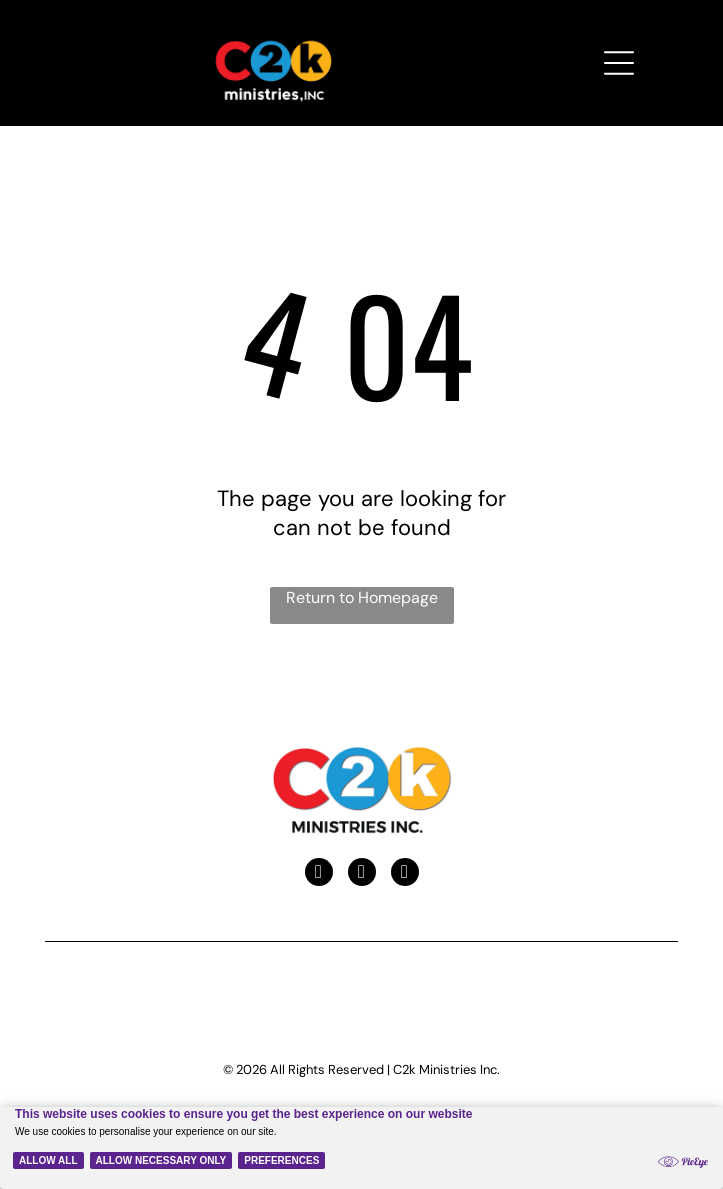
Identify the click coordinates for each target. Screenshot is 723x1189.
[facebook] (319, 874)
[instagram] (405, 874)
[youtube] (362, 874)
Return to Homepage (362, 597)
